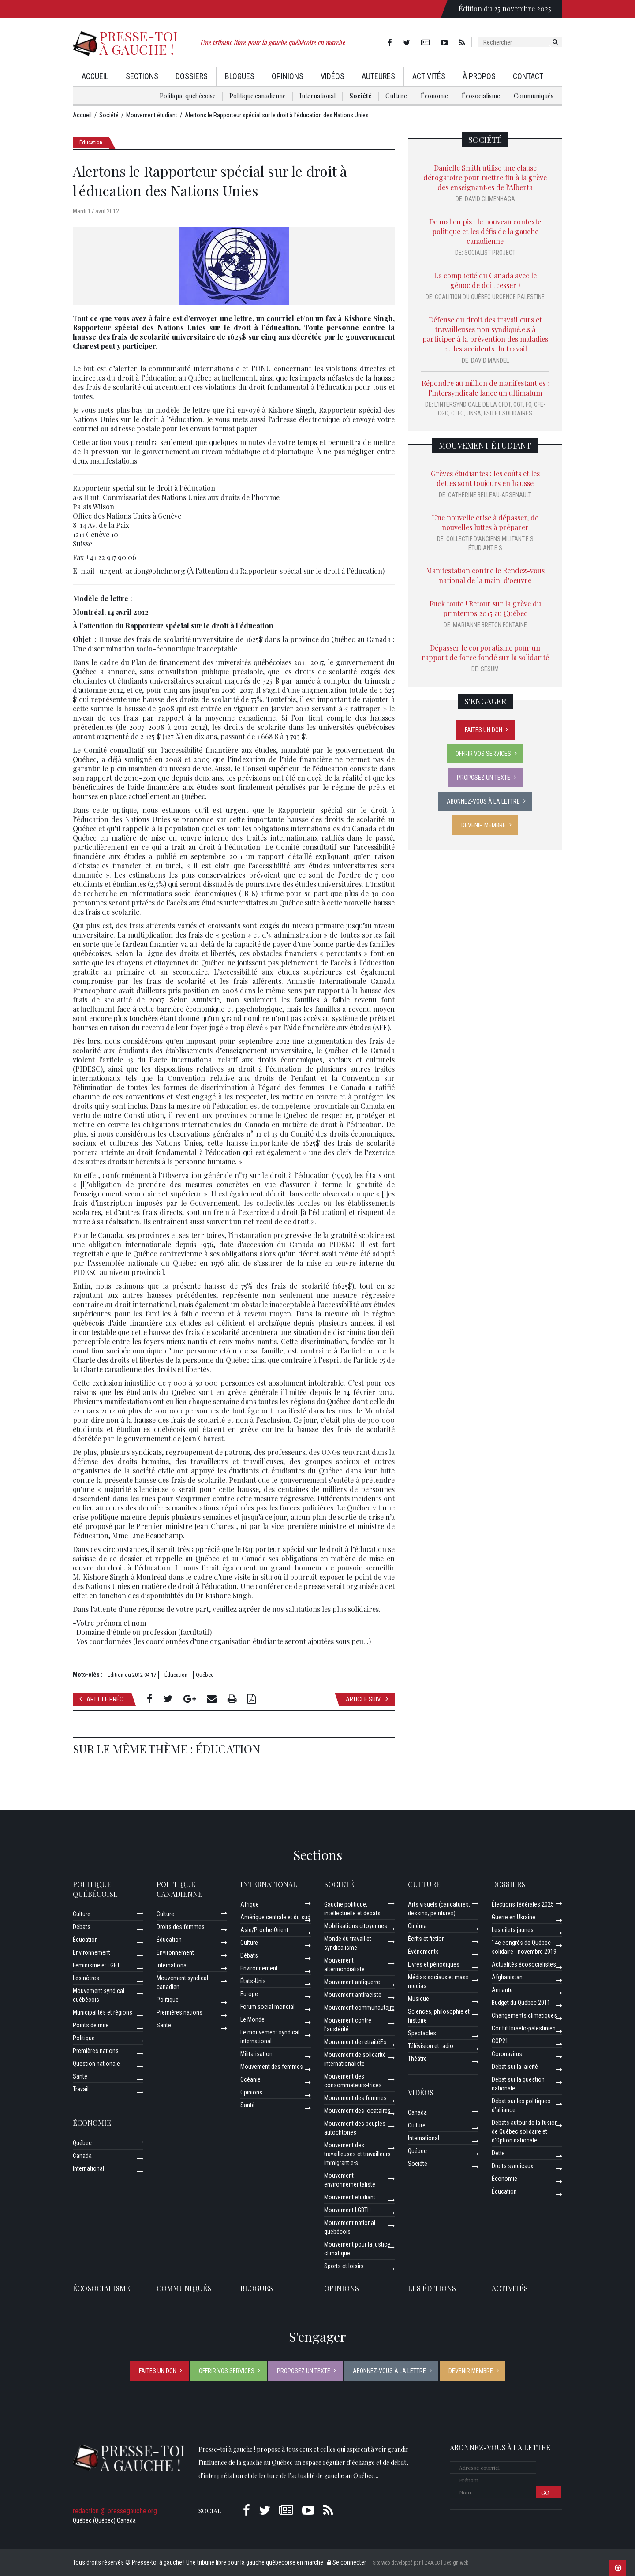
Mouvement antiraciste (352, 1994)
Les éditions (432, 2288)
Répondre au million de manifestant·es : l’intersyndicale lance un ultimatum (485, 387)
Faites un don (483, 729)
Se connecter (346, 2562)
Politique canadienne (257, 96)
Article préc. (102, 1699)
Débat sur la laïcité (515, 2066)
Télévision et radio (430, 2045)
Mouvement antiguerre (352, 1981)
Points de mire (91, 2025)
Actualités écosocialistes (524, 1964)
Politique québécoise (188, 96)
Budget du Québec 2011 (521, 2002)
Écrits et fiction (426, 1938)
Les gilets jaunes (513, 1929)
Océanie (250, 2079)
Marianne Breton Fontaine (490, 624)
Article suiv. (367, 1699)
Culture (396, 96)
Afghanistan (507, 1977)
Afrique (249, 1904)
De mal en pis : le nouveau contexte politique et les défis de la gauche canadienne (485, 231)
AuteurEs (378, 76)
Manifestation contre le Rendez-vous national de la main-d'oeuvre (485, 575)
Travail (81, 2089)
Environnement (91, 1952)
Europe (249, 1993)
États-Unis (253, 1981)
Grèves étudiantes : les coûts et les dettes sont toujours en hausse (485, 478)
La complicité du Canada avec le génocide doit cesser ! (485, 280)
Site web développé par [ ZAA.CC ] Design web (420, 2563)
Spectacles (422, 2033)
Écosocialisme (481, 96)
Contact (528, 76)
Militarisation (256, 2053)
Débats (81, 1926)
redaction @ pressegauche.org (115, 2511)
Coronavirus (507, 2053)
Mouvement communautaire (359, 2007)
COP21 (500, 2041)
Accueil (95, 76)
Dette (498, 2153)
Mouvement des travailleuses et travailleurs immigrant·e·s (357, 2154)
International (317, 96)
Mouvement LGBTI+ (348, 2209)
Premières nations (96, 2050)
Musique (418, 1998)
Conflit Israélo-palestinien (524, 2028)
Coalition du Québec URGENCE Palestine (490, 296)
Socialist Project (489, 252)
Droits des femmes (181, 1926)
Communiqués (533, 96)
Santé (80, 2076)
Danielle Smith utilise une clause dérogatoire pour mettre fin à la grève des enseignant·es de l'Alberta (485, 177)
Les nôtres (86, 1978)
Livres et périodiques (433, 1964)
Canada (82, 2155)
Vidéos (332, 76)
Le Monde (252, 2019)
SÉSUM (490, 669)
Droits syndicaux (512, 2165)
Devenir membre (483, 825)
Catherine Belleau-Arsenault (489, 494)
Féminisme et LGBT (96, 1965)
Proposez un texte (483, 777)
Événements (423, 1951)
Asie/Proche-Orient (264, 1929)
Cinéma (417, 1925)
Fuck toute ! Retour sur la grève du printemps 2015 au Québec (485, 608)
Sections (142, 76)
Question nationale (96, 2063)
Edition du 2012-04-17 (132, 1674)
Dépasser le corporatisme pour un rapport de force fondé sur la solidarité (485, 652)
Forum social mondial (267, 2006)
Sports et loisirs (344, 2265)
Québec (204, 1674)
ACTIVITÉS (510, 2288)
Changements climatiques (524, 2015)
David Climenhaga (490, 198)
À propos (479, 76)
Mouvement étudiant (485, 445)
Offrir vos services (483, 753)
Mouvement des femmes (271, 2066)
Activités (428, 76)
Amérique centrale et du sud (275, 1917)
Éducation (90, 142)
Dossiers (192, 76)
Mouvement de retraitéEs (355, 2041)
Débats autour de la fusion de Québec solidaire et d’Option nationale (525, 2131)
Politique (84, 2037)
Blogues (239, 76)
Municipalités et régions (102, 2012)
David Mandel (490, 360)
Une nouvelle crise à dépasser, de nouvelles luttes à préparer (485, 522)
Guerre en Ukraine (513, 1917)
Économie (434, 96)
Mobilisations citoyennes (355, 1925)
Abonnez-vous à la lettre (483, 801)
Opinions (287, 76)
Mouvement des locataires (357, 2110)
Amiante (502, 1989)
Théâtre (417, 2058)
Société (360, 96)
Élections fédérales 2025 (523, 1904)
